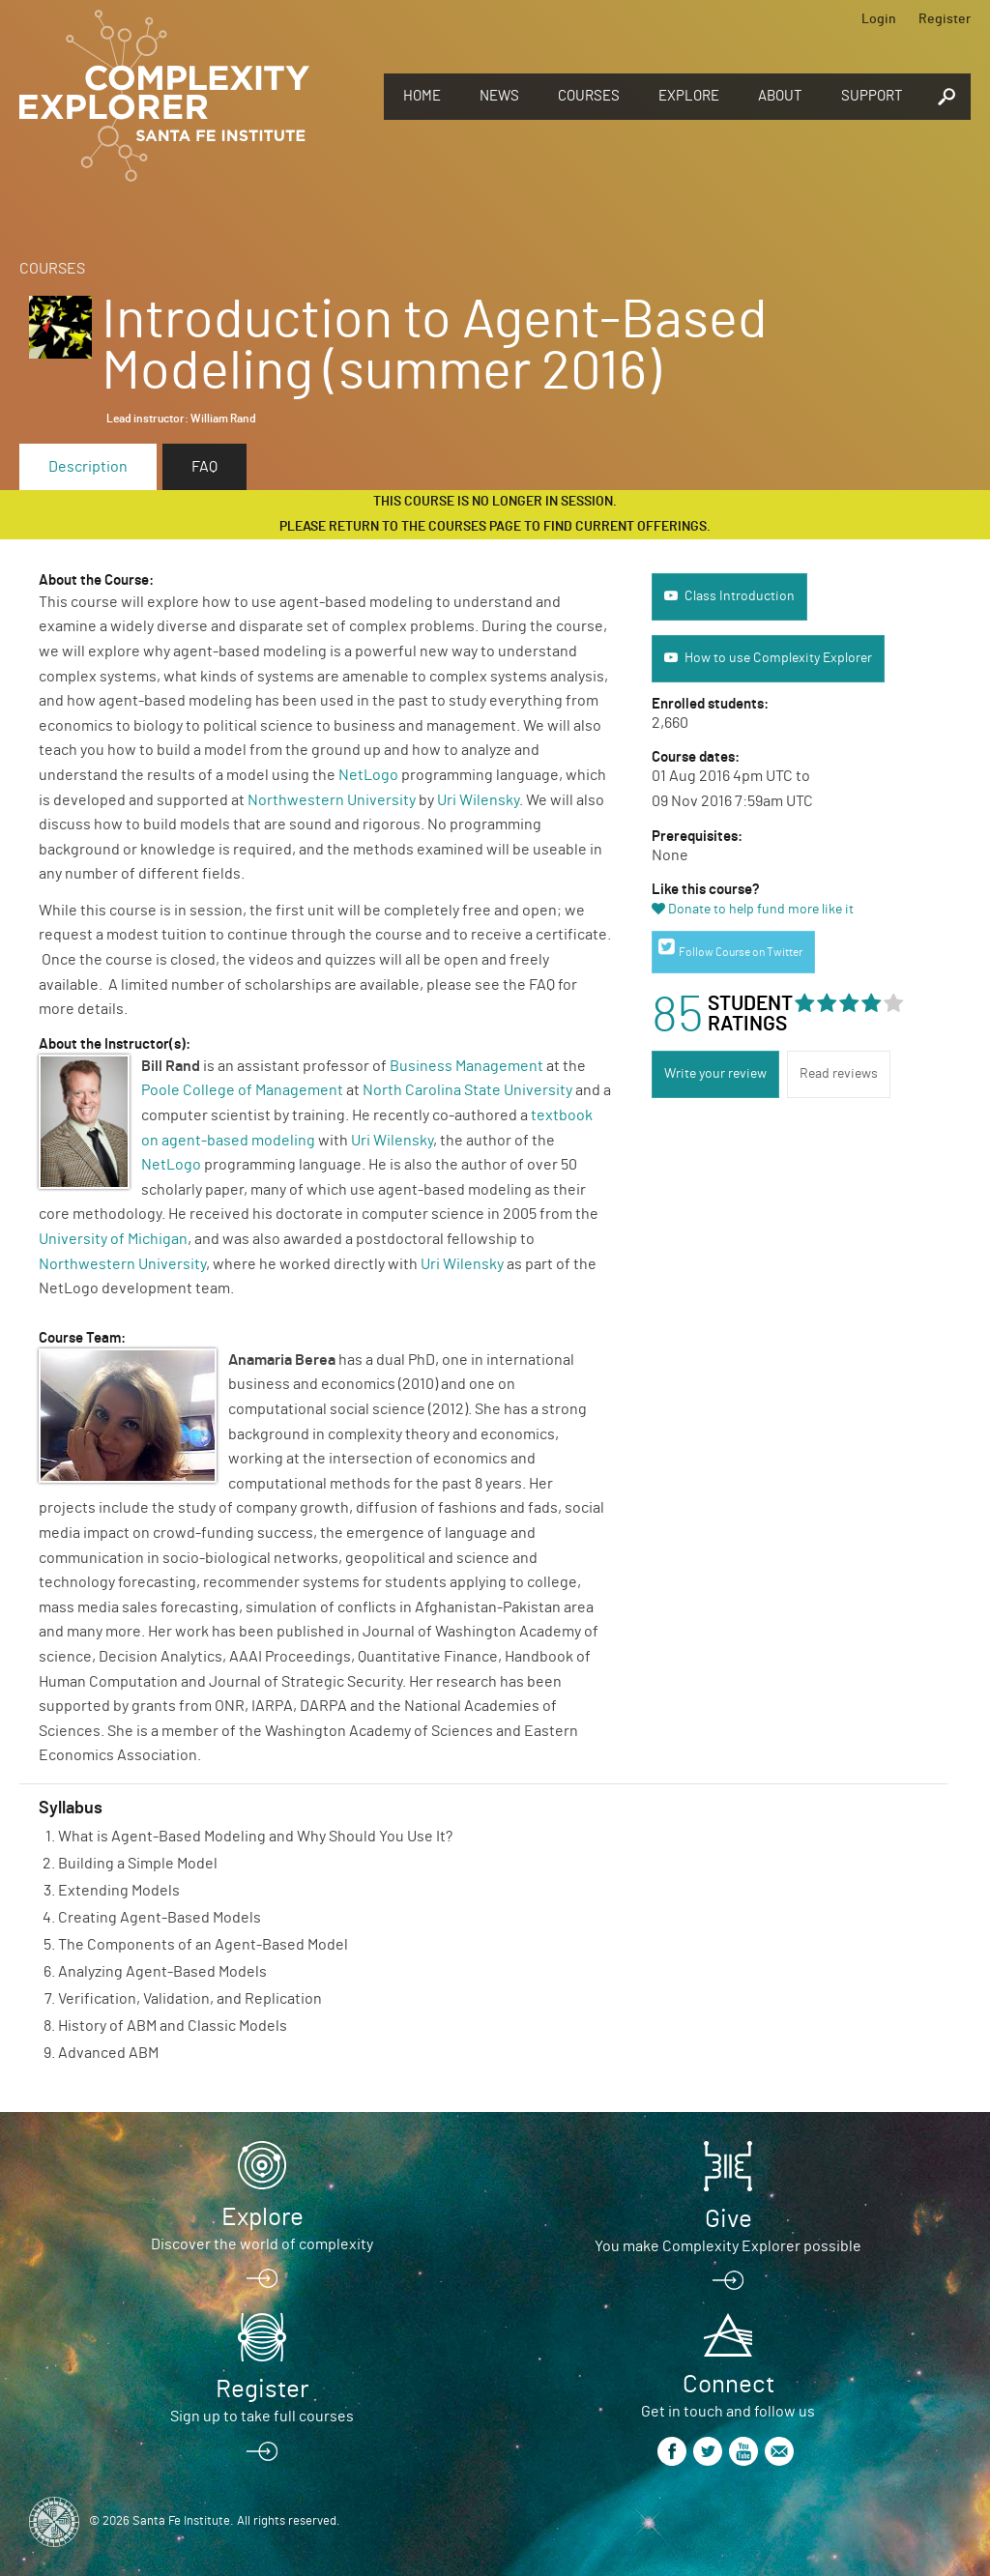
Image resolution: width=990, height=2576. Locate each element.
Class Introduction (739, 596)
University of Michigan (113, 1239)
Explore (688, 96)
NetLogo (368, 775)
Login (878, 19)
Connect (728, 2384)
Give (728, 2219)
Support (872, 96)
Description (88, 467)
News (499, 96)
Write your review (715, 1074)
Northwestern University (332, 800)
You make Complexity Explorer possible (728, 2246)
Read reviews (839, 1074)
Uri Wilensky (478, 800)
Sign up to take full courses (262, 2416)
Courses (589, 96)
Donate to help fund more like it (761, 909)
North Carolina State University (467, 1090)
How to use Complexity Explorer (778, 658)
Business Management (466, 1066)
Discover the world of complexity (262, 2244)
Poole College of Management (242, 1090)
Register (944, 19)
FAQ (204, 467)
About (780, 96)
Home (422, 96)
